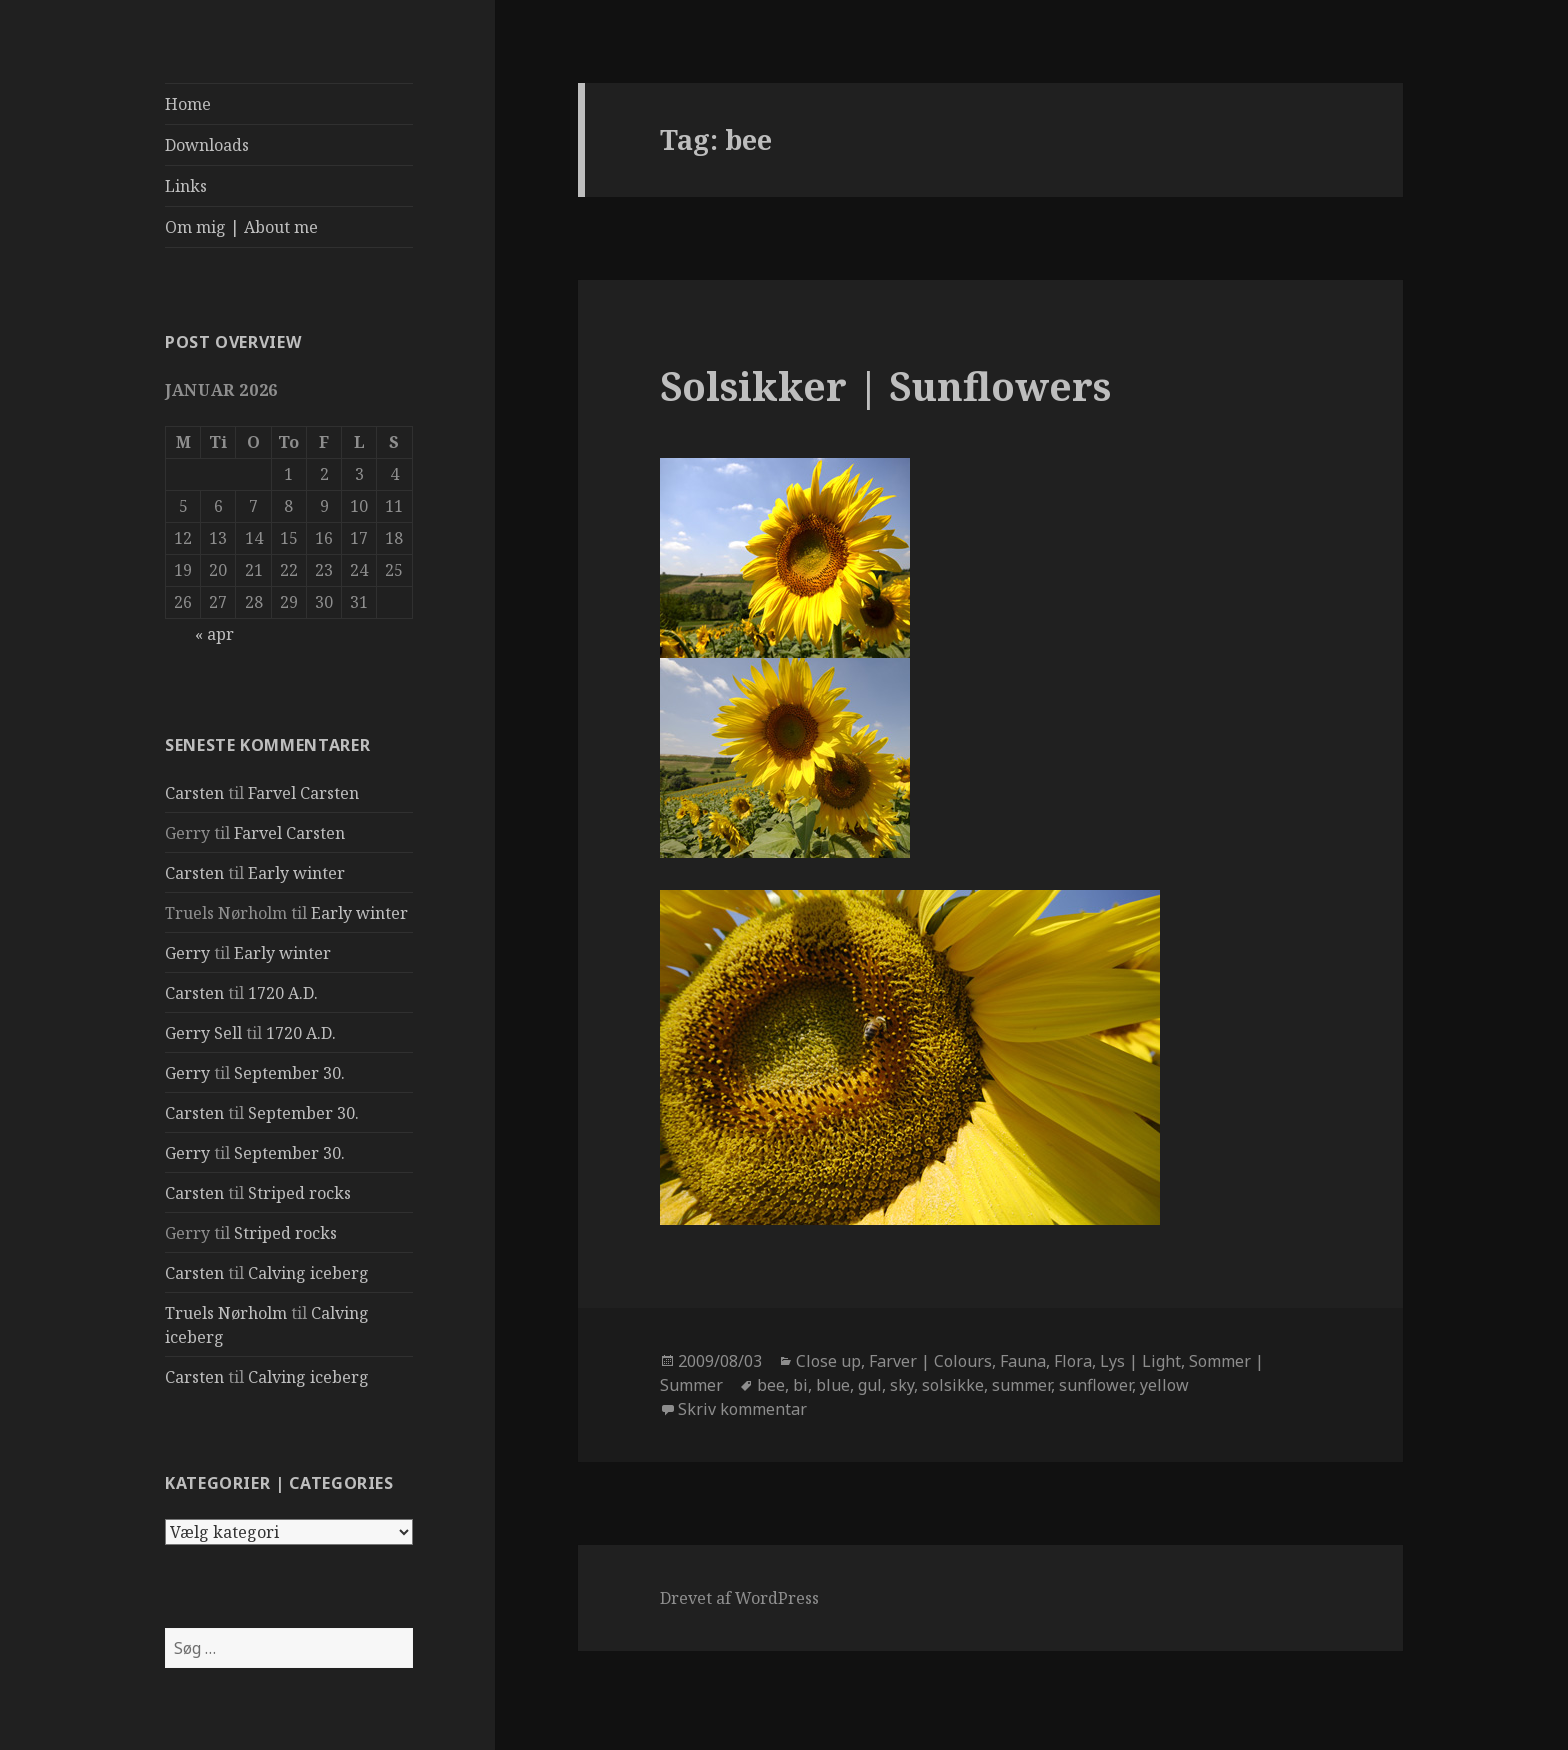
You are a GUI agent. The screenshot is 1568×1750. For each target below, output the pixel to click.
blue (833, 1385)
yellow (1164, 1385)
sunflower (1095, 1385)
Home (188, 104)
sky (902, 1385)
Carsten (194, 793)
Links (186, 186)
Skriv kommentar (742, 1409)
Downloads (207, 145)
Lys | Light (1140, 1361)
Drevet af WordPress (739, 1598)
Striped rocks (299, 1193)
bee (771, 1385)
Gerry (187, 953)
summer (1021, 1385)
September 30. (289, 1073)
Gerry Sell (203, 1033)
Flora (1073, 1361)
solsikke (953, 1385)
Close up (828, 1361)
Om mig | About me (241, 227)
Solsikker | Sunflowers (885, 385)
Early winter (296, 873)
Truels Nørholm (226, 1313)
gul (870, 1385)
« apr (214, 634)
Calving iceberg (308, 1273)
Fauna (1023, 1361)
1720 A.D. (283, 993)
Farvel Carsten (303, 793)
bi (800, 1385)
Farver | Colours (930, 1361)
